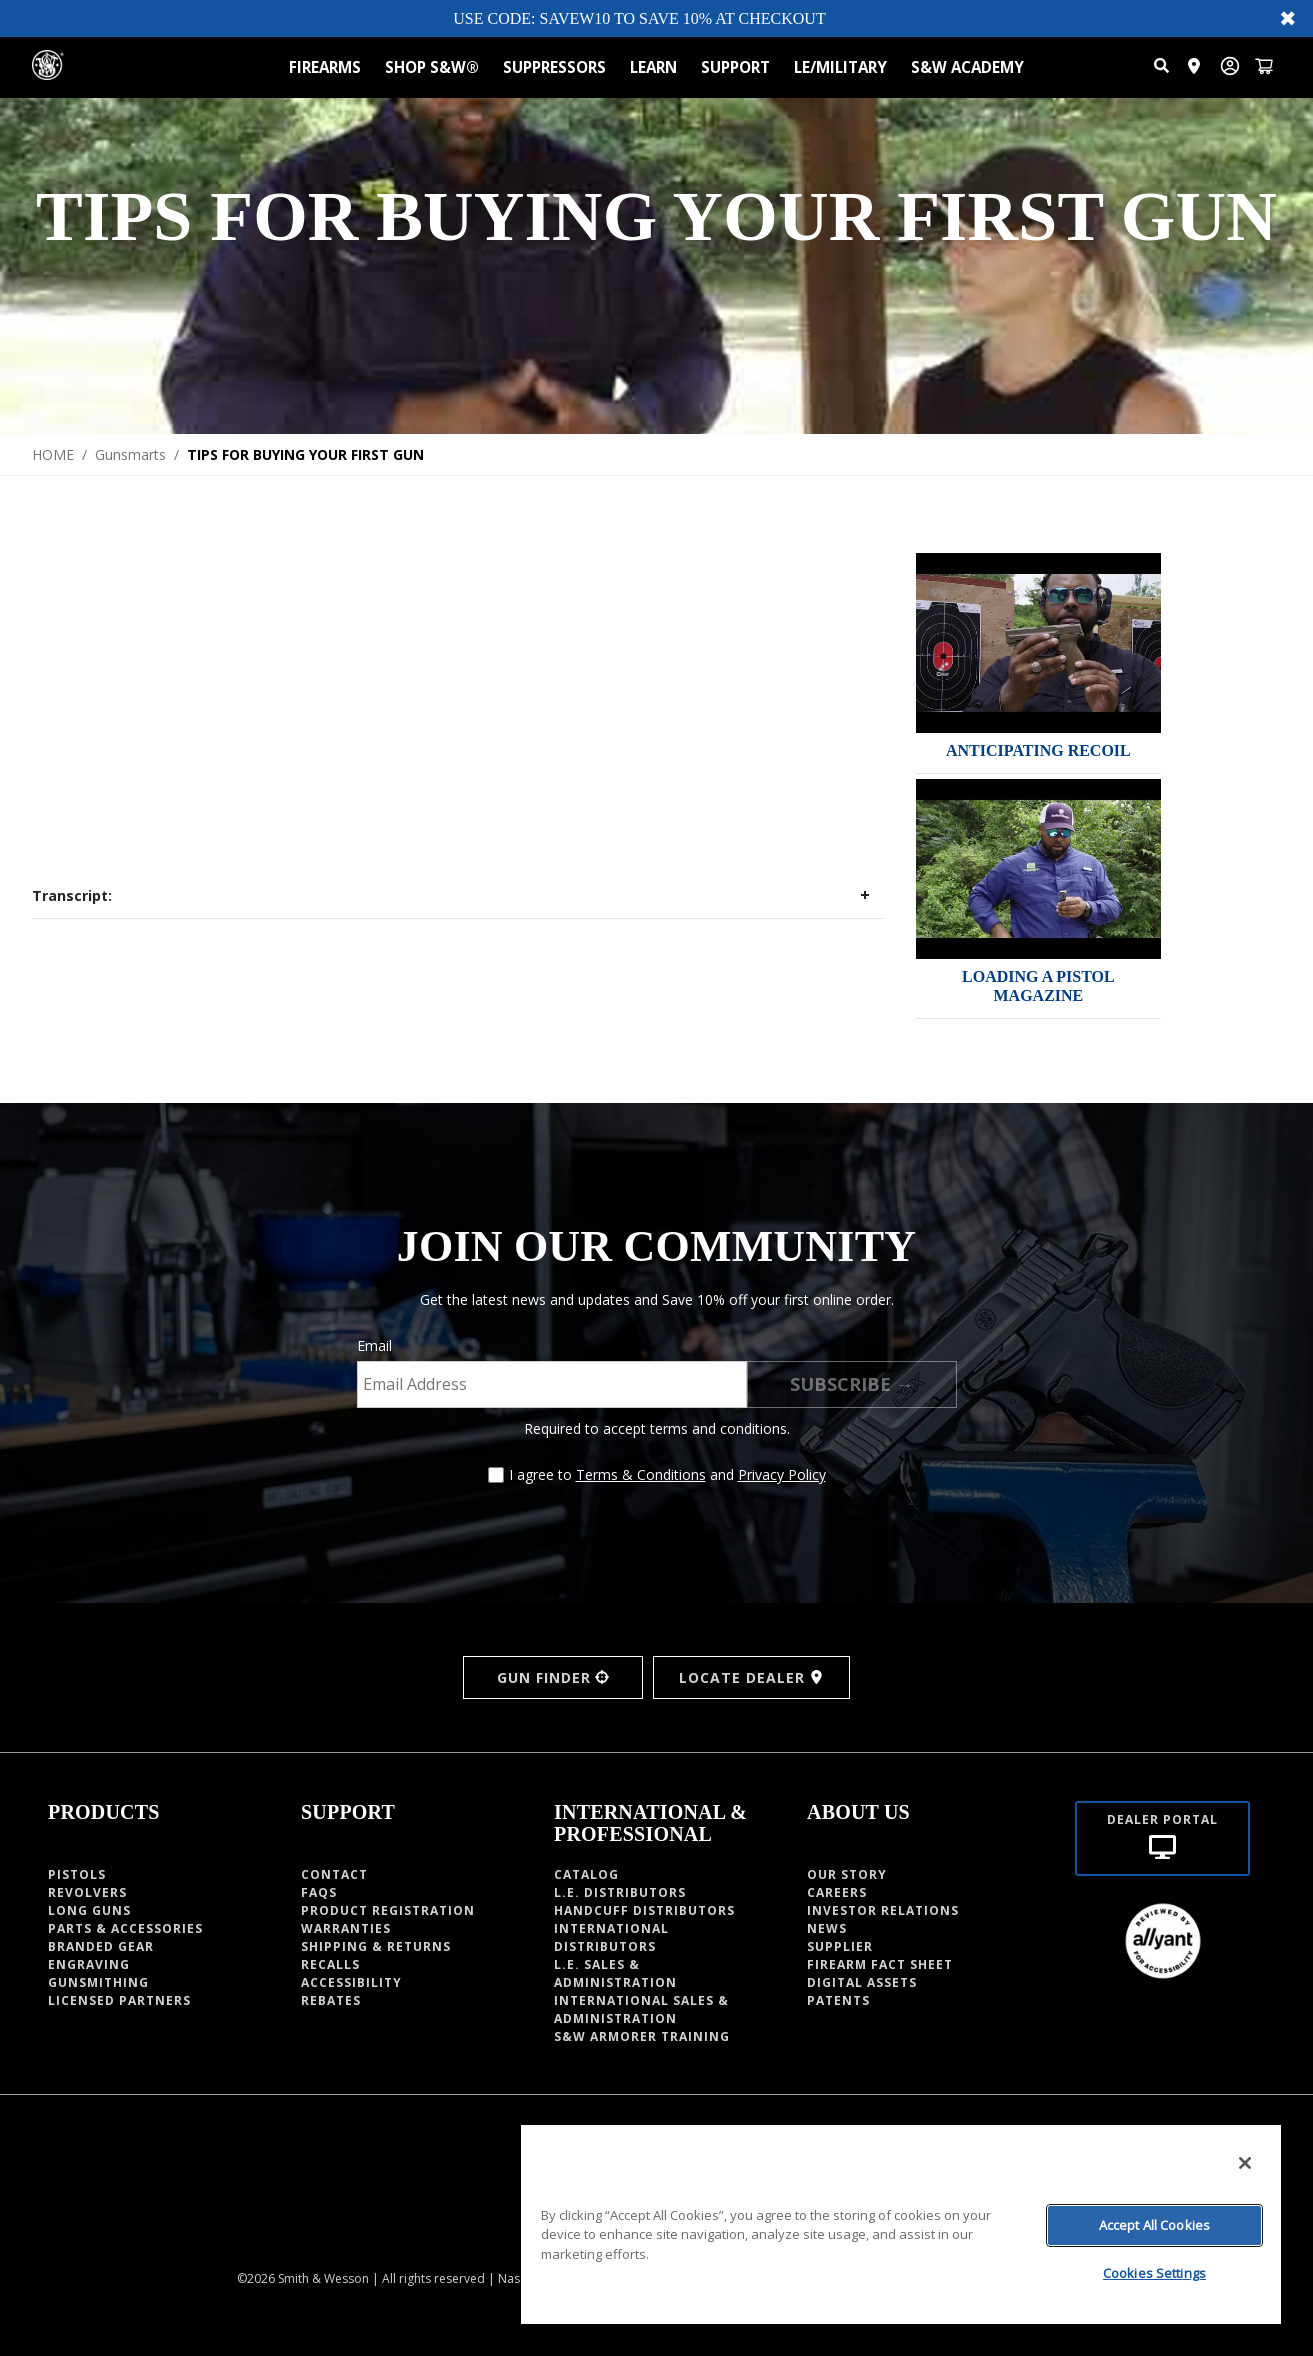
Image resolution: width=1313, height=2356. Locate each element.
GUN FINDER (553, 1677)
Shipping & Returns (376, 1946)
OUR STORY (847, 1874)
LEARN (653, 67)
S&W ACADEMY (967, 67)
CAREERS (837, 1892)
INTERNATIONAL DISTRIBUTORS (611, 1937)
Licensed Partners (119, 2000)
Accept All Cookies (1154, 2225)
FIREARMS (325, 67)
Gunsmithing (98, 1982)
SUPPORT (735, 67)
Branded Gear (101, 1946)
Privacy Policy (782, 1474)
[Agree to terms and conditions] (496, 1475)
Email (374, 1345)
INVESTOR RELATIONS (883, 1910)
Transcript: (72, 895)
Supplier (840, 1946)
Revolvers (87, 1892)
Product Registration (388, 1910)
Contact (334, 1874)
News (827, 1928)
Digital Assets (862, 1982)
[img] (1038, 643)
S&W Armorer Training (642, 2036)
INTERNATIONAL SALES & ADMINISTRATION (641, 2009)
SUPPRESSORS (554, 67)
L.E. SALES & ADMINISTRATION (615, 1973)
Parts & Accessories (125, 1928)
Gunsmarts (130, 454)
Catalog (586, 1874)
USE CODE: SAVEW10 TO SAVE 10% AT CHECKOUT (639, 18)
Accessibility (351, 1982)
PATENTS (838, 2000)
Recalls (330, 1964)
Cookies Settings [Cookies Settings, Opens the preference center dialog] (1154, 2273)
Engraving (89, 1964)
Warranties (346, 1928)
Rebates (331, 2000)
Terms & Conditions (641, 1474)
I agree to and (667, 1474)
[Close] (1245, 2163)
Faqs (319, 1892)
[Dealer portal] (1162, 1838)
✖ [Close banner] (1288, 18)
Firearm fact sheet (880, 1964)
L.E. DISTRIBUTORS (620, 1892)
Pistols (77, 1874)
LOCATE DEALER (751, 1677)
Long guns (89, 1910)
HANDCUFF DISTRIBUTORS (644, 1910)
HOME (53, 454)
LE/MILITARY (840, 67)
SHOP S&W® (432, 67)
